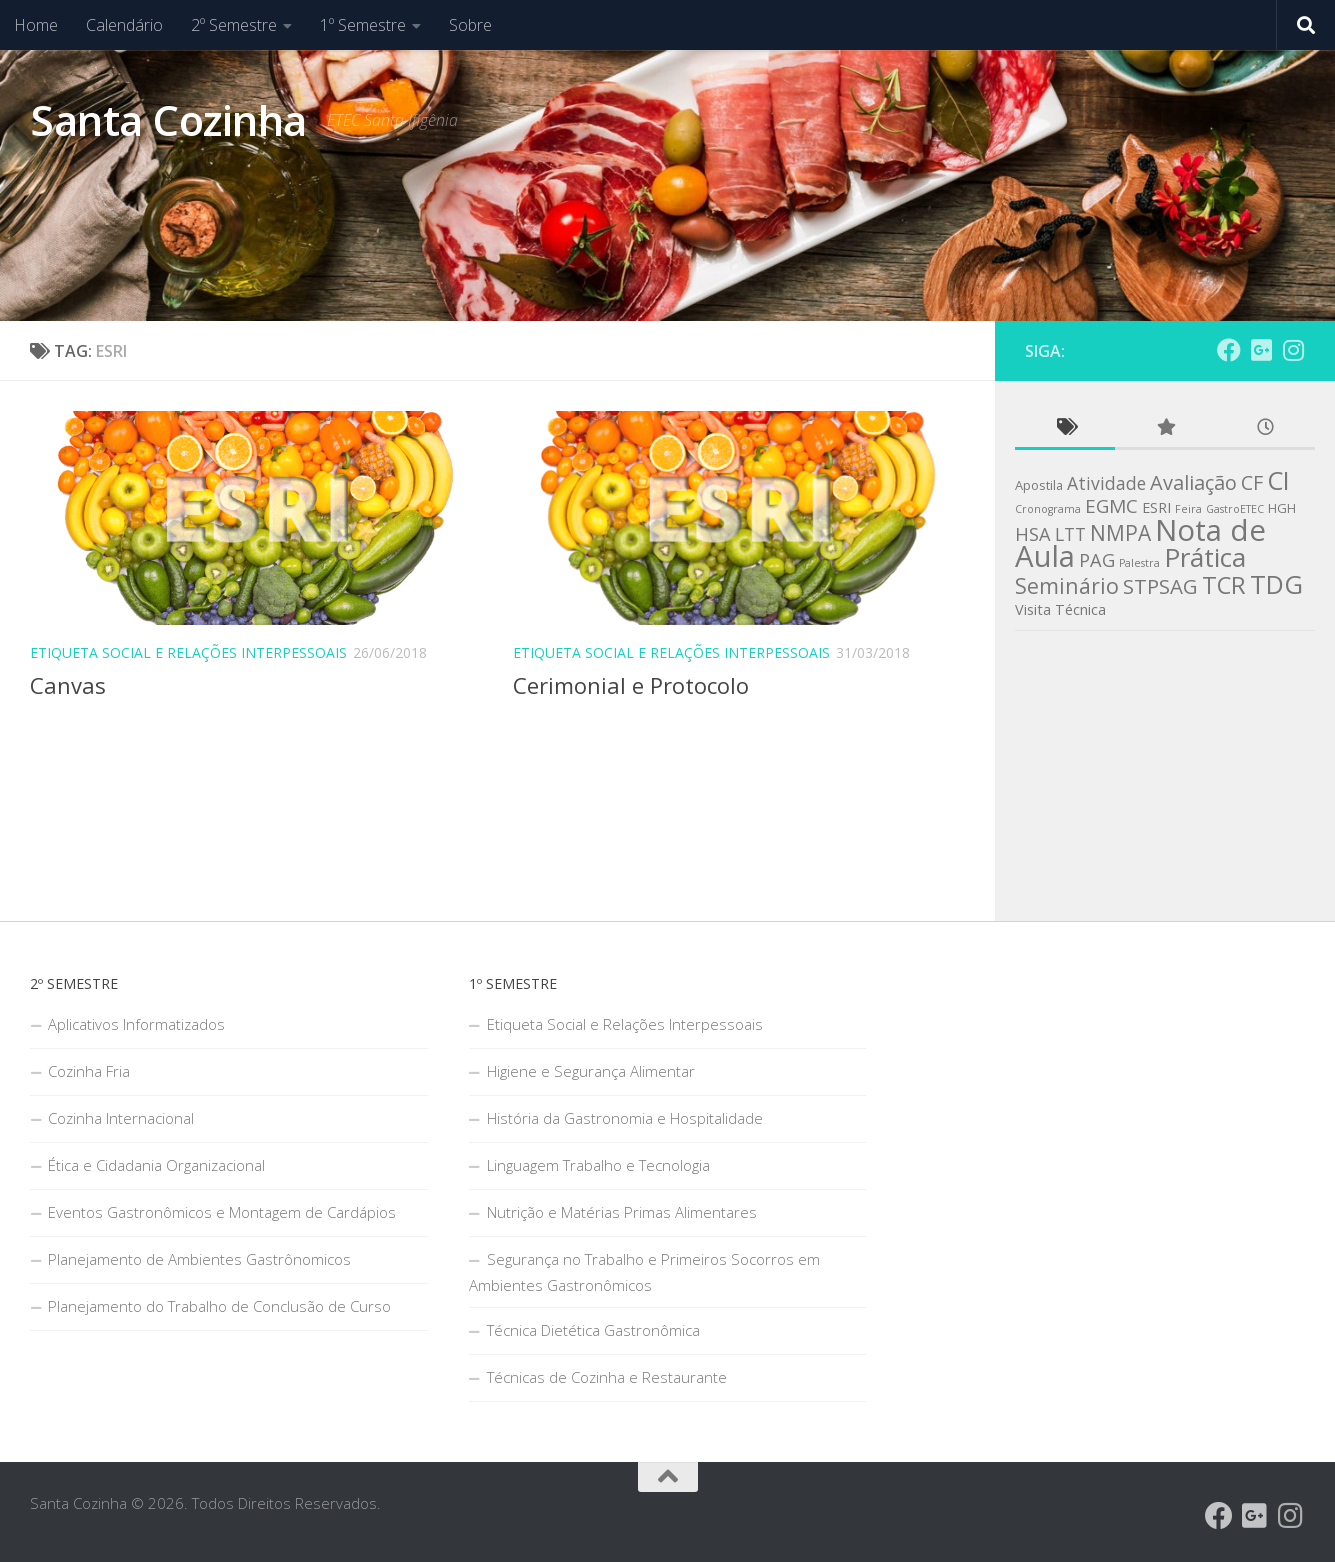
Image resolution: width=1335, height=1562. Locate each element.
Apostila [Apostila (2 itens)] (1039, 485)
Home (36, 25)
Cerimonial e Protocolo (631, 685)
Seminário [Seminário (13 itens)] (1067, 585)
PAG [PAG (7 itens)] (1097, 560)
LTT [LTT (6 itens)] (1070, 534)
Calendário (124, 25)
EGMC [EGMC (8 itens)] (1111, 506)
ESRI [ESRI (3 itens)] (1156, 507)
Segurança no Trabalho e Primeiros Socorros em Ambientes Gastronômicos (644, 1272)
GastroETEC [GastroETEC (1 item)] (1235, 509)
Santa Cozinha (168, 119)
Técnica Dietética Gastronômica (593, 1330)
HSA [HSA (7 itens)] (1033, 534)
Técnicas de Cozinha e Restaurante (607, 1377)
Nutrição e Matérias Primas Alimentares (622, 1212)
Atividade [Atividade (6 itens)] (1106, 483)
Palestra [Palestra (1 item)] (1139, 563)
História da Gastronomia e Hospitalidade (625, 1118)
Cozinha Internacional (121, 1118)
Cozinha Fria (89, 1071)
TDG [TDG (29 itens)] (1276, 584)
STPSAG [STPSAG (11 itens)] (1160, 586)
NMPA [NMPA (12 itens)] (1120, 533)
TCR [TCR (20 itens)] (1224, 585)
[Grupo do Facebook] (1229, 350)
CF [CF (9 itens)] (1252, 482)
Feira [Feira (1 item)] (1188, 509)
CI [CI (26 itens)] (1278, 480)
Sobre (470, 25)
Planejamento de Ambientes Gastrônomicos (199, 1259)
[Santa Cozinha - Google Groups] (1261, 350)
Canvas (68, 685)
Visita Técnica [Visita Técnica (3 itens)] (1060, 609)
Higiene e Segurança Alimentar (591, 1071)
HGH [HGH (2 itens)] (1282, 508)
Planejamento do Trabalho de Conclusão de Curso (219, 1306)
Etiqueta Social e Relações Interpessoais (188, 652)
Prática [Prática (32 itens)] (1205, 557)
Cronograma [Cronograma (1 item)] (1048, 509)
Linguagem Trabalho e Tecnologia (598, 1165)
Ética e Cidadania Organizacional (156, 1165)
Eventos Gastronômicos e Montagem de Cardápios (222, 1212)
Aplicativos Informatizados (136, 1024)
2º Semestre (234, 25)
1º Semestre (363, 25)
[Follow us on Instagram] (1293, 350)
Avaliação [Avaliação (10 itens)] (1193, 482)
